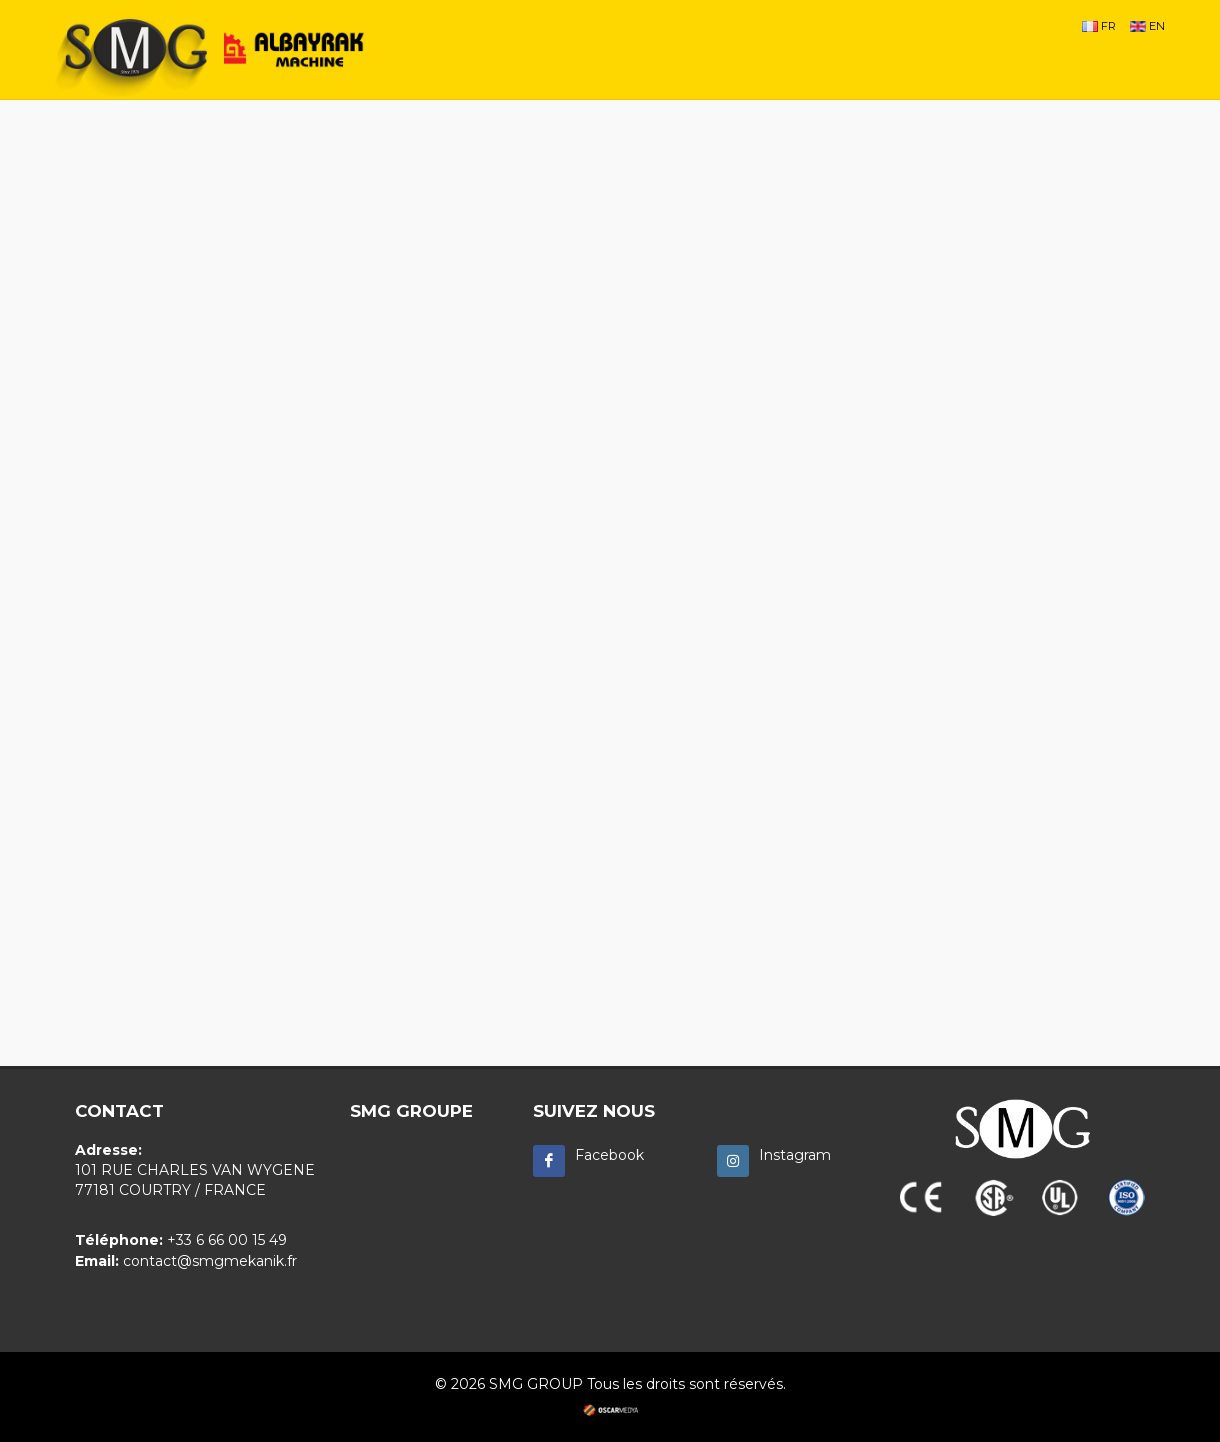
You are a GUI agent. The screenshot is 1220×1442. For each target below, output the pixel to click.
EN (1147, 26)
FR (1099, 26)
